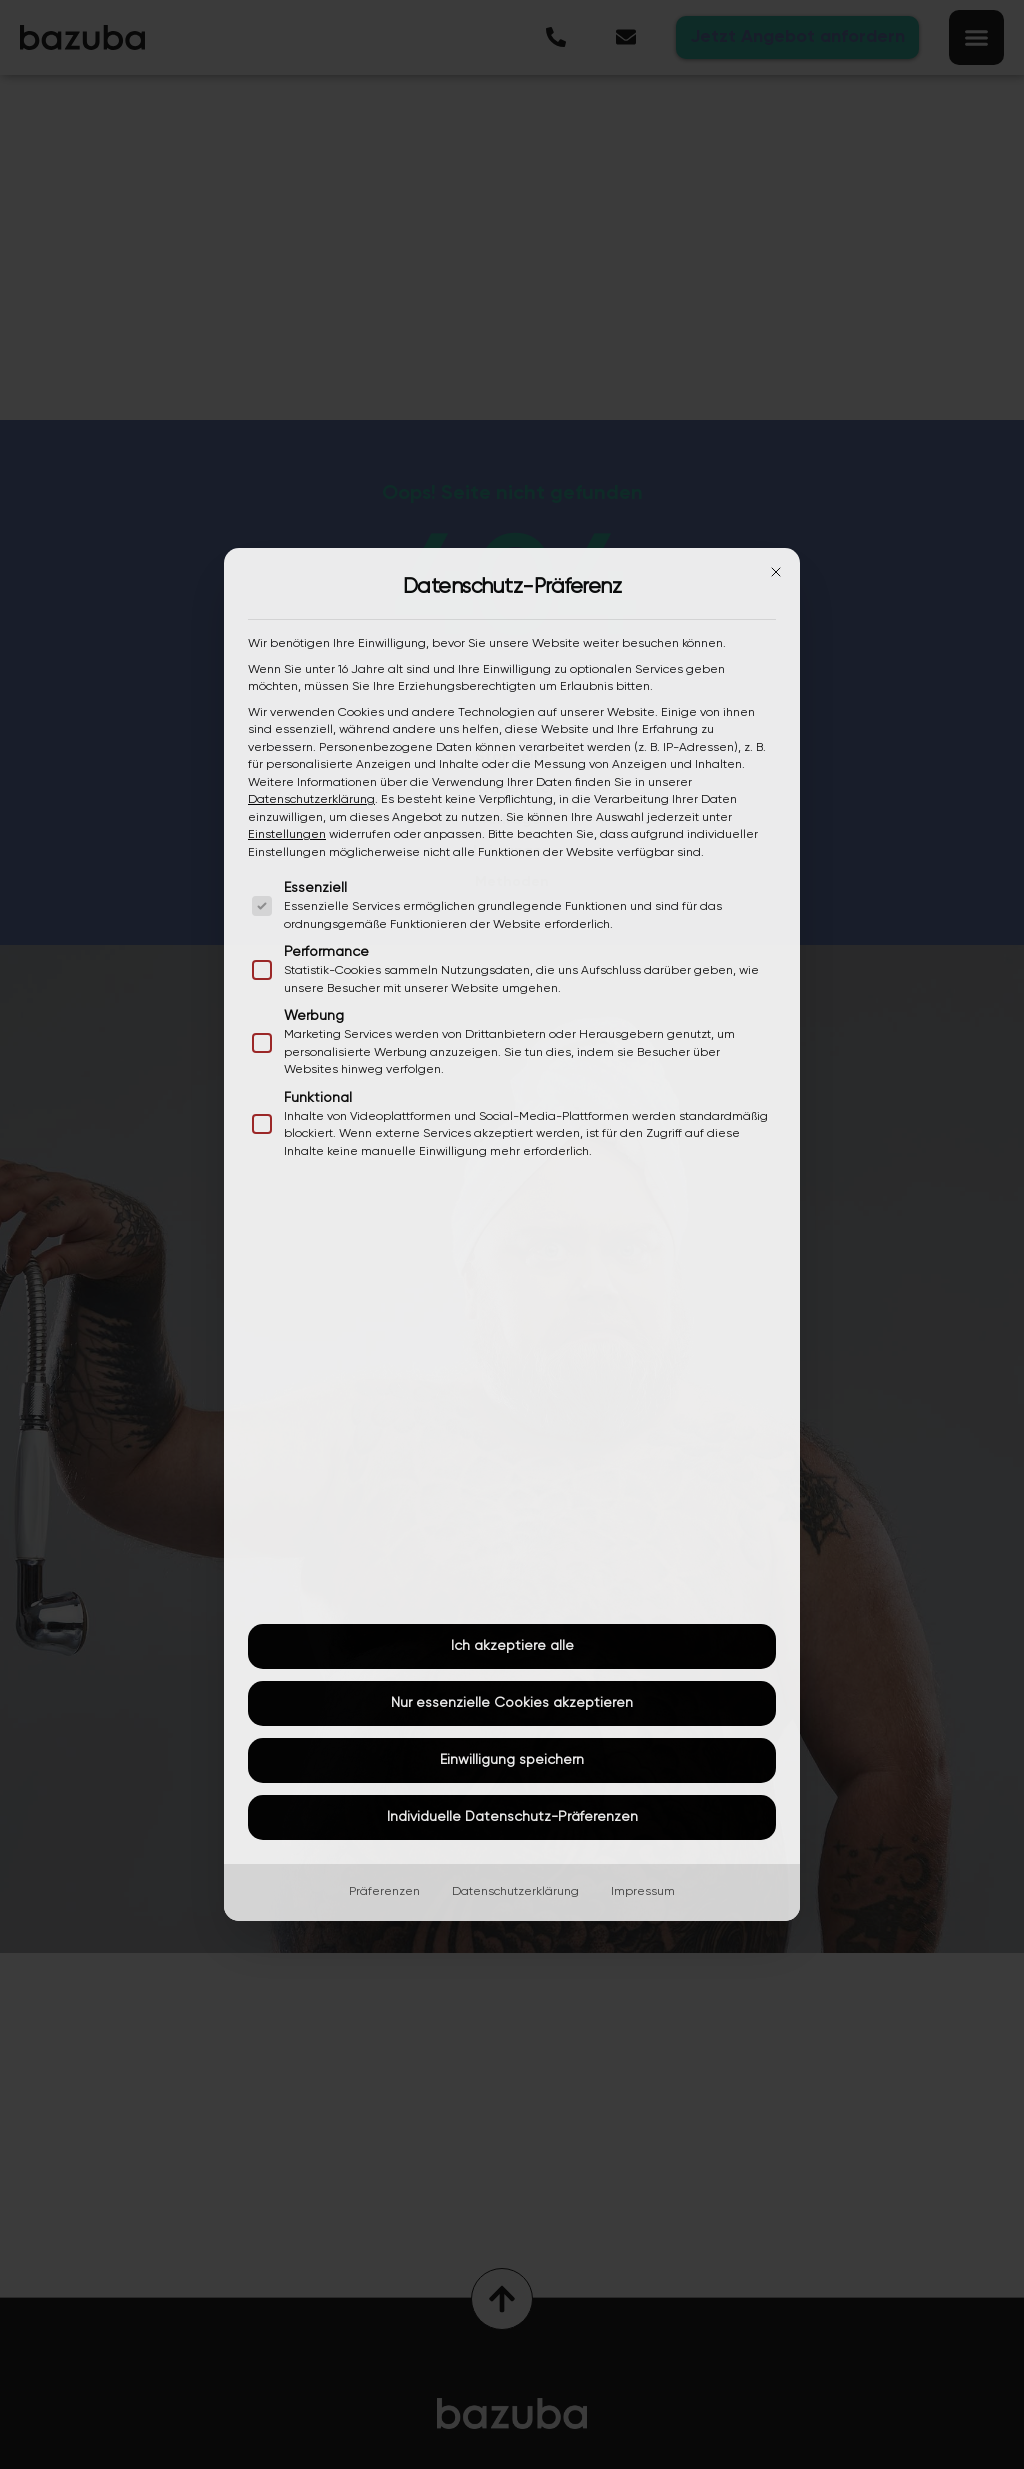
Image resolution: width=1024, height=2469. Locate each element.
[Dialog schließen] (776, 572)
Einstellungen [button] (287, 835)
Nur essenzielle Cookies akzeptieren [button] (512, 1703)
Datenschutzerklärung (311, 800)
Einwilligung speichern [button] (512, 1760)
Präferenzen (384, 1892)
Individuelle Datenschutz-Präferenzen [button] (512, 1817)
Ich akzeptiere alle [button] (512, 1646)
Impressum (643, 1892)
